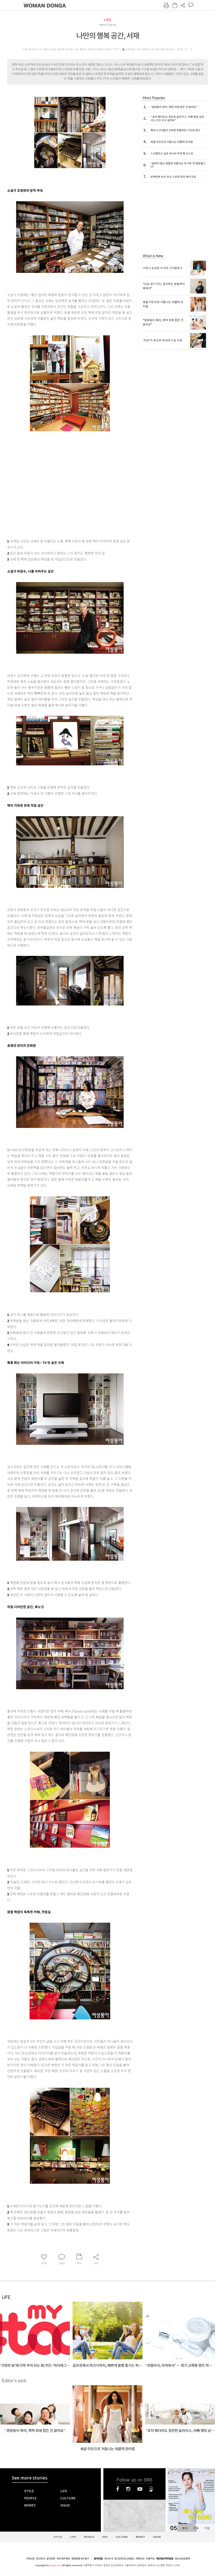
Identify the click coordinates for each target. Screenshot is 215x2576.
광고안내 (40, 2558)
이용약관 (150, 2558)
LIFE (107, 20)
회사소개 (108, 2558)
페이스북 (117, 2489)
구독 (196, 2528)
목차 (185, 2528)
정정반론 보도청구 (80, 2558)
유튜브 (139, 2489)
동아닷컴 (98, 2558)
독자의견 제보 (63, 2558)
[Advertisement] (40, 491)
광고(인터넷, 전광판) (124, 2558)
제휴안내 (140, 2558)
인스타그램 (128, 2489)
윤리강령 (50, 2558)
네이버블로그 (150, 2489)
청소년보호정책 (182, 2558)
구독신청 (30, 2558)
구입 (207, 2528)
